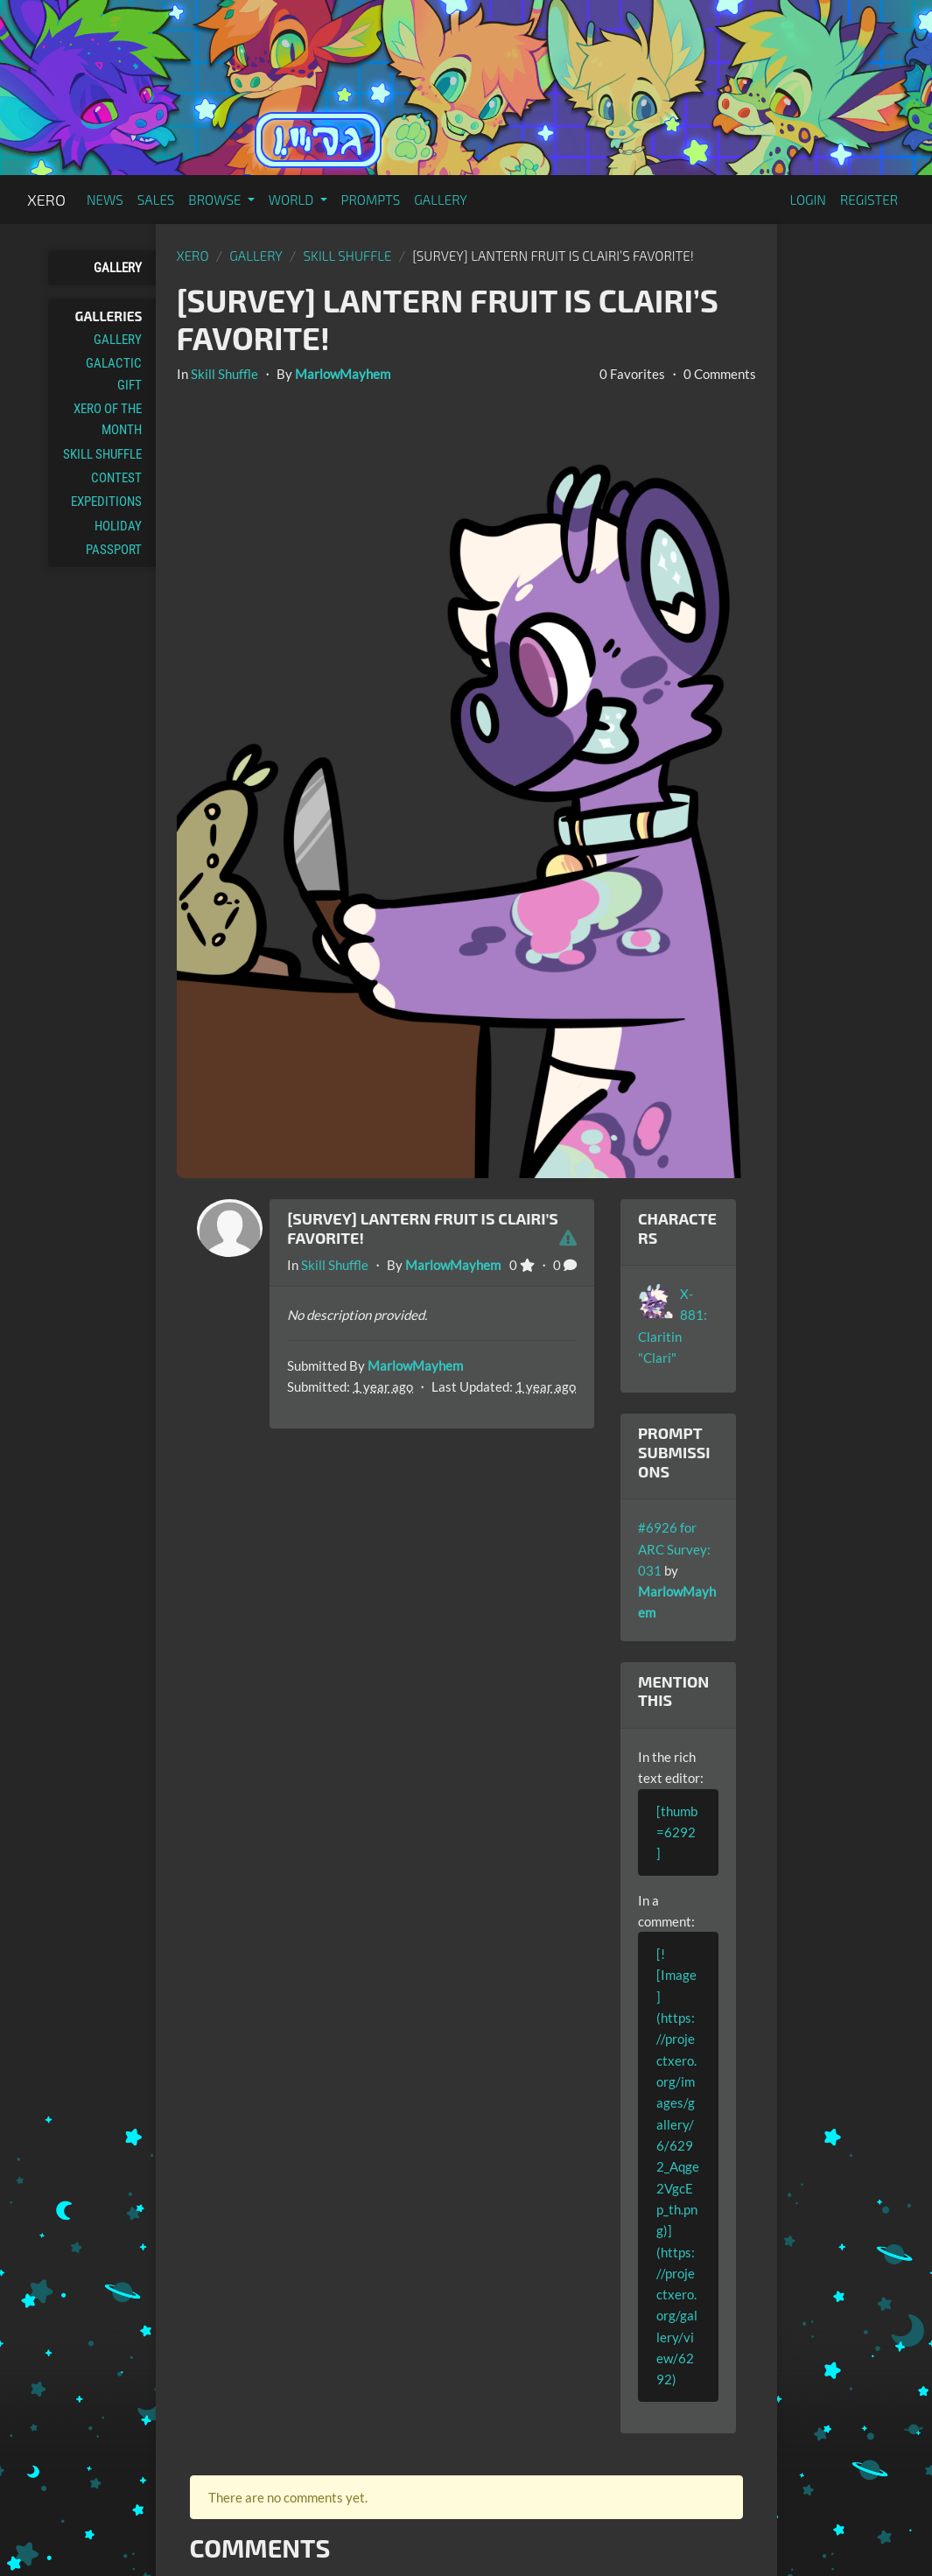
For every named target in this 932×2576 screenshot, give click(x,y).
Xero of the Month (108, 419)
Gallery (440, 199)
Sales (156, 199)
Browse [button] (215, 199)
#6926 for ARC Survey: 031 (674, 1549)
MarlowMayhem (342, 374)
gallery (256, 255)
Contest (116, 478)
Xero (46, 199)
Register (869, 199)
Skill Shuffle (102, 454)
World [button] (293, 199)
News (105, 199)
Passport (114, 550)
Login (807, 199)
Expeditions (106, 501)
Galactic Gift (114, 373)
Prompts (371, 199)
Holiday (118, 526)
